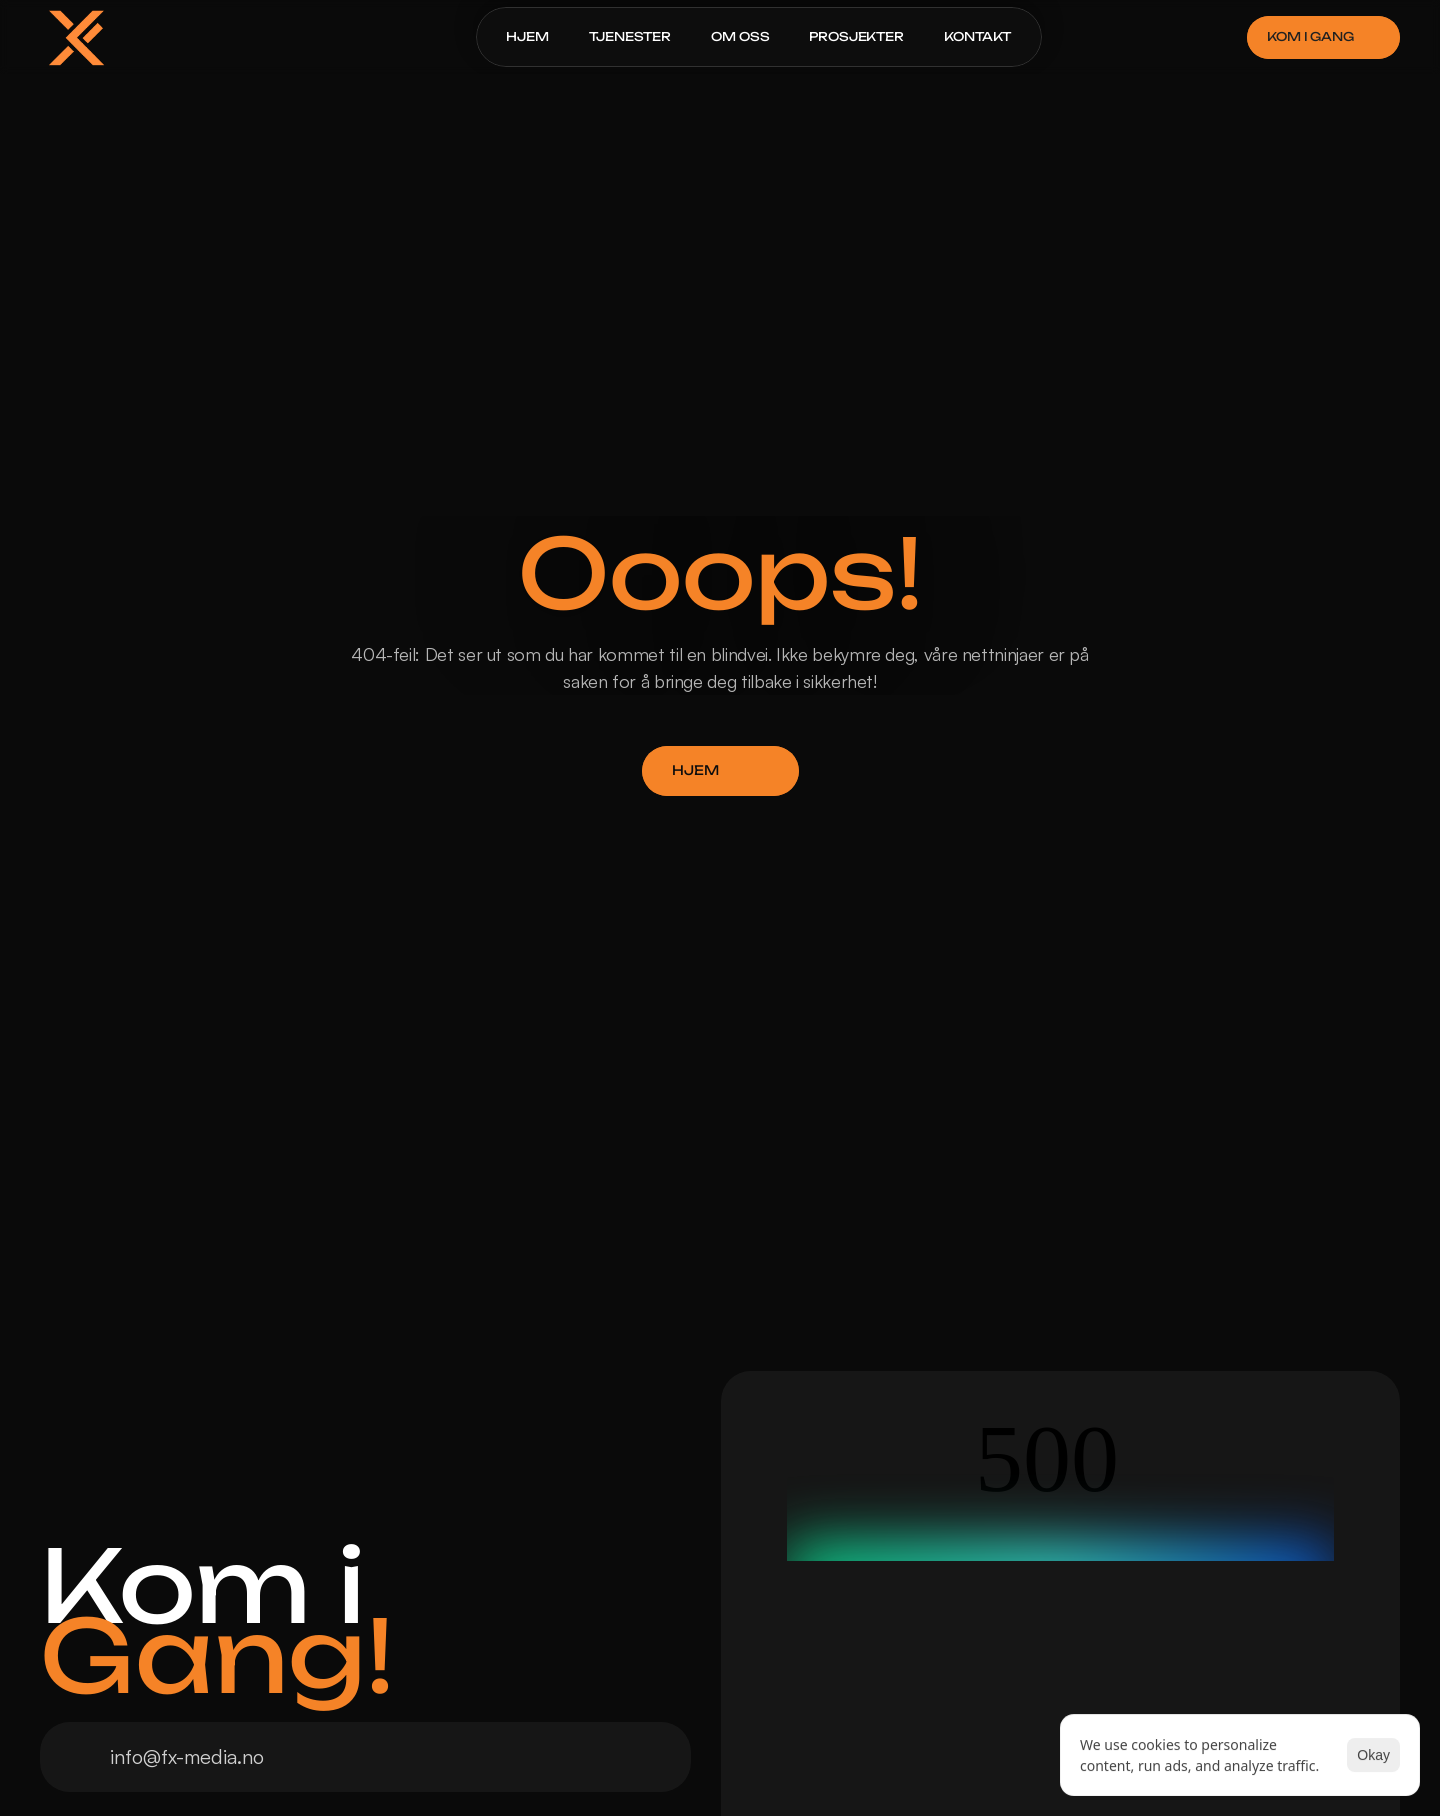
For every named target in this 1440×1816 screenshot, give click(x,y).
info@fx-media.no (187, 1756)
